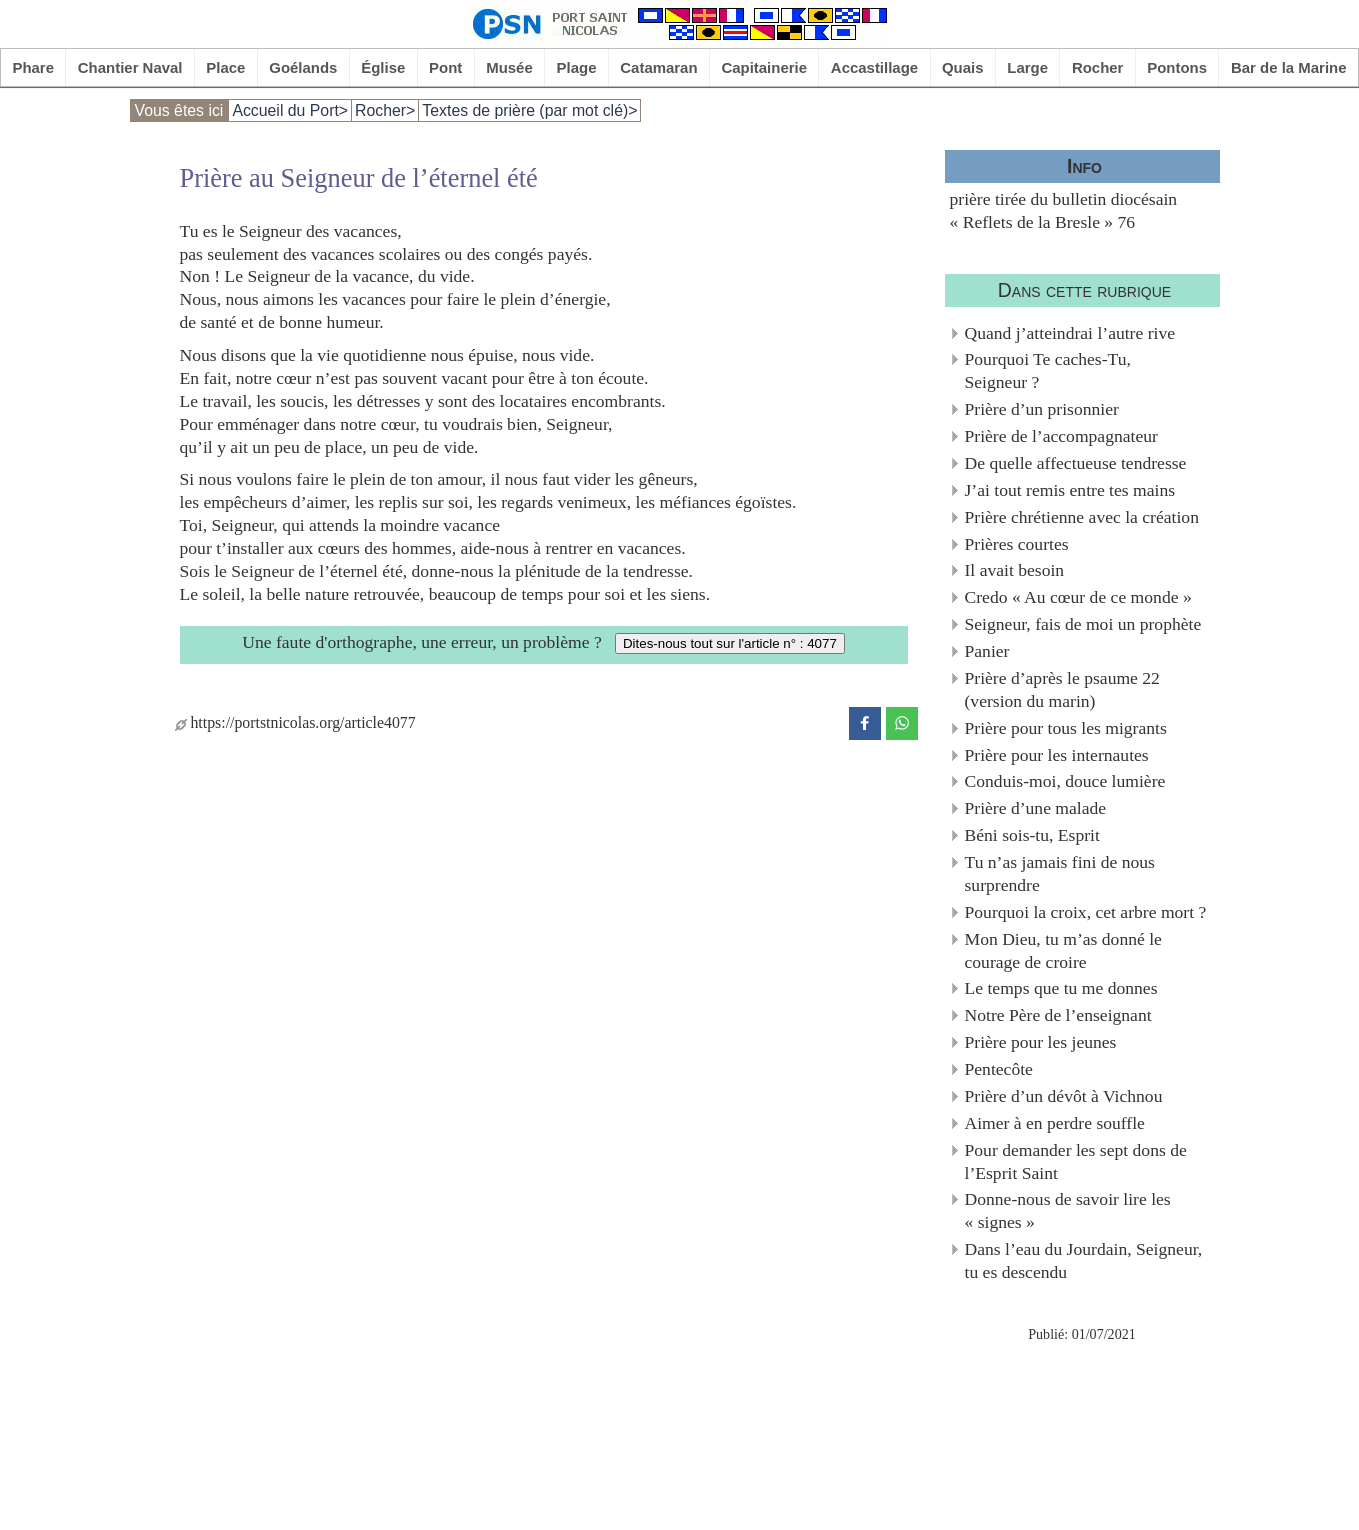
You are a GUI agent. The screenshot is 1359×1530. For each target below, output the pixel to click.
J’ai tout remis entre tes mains (1070, 490)
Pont (445, 67)
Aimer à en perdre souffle (1055, 1123)
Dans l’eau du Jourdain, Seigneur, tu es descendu (1084, 1260)
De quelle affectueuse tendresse (1076, 463)
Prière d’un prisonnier (1042, 409)
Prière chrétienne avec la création (1082, 517)
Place (225, 67)
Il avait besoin (1015, 570)
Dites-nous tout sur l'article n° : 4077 (730, 643)
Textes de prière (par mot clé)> (529, 110)
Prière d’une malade (1036, 808)
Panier (987, 651)
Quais (963, 67)
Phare (33, 67)
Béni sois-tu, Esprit (1032, 835)
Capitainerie (764, 67)
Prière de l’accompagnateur (1061, 436)
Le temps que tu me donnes (1061, 988)
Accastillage (874, 67)
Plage (577, 67)
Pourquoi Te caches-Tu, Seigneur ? (1048, 370)
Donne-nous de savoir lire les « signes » (1068, 1210)
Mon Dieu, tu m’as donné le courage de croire (1063, 950)
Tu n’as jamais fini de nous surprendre (1060, 873)
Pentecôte (999, 1069)
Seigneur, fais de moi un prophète (1083, 624)
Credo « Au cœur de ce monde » (1078, 597)
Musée (509, 67)
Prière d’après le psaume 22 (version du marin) (1062, 689)
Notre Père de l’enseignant (1058, 1015)
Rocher (1098, 67)
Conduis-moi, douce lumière (1065, 781)
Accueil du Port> (290, 110)
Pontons (1177, 67)
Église (383, 67)
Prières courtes (1017, 544)
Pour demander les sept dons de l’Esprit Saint (1076, 1161)
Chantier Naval (130, 67)
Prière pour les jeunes (1041, 1042)
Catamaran (658, 67)
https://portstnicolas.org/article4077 (295, 722)
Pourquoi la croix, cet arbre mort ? (1086, 912)
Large (1027, 67)
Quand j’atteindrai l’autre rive (1070, 333)
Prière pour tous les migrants (1066, 728)
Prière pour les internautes (1057, 755)
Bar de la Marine (1289, 67)
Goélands (303, 67)
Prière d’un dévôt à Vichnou (1064, 1096)
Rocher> (385, 110)
